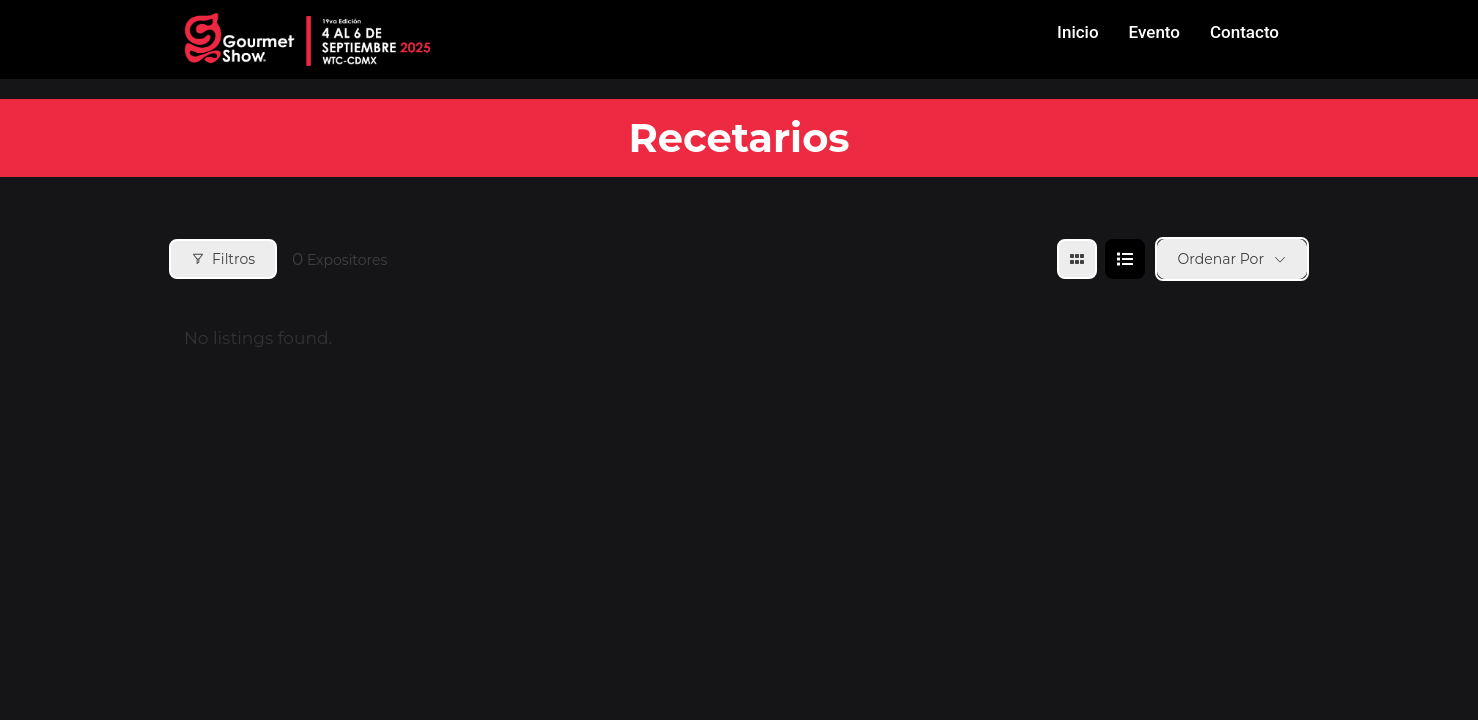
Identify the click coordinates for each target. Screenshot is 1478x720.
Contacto (1244, 32)
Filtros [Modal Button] (223, 259)
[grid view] (1077, 259)
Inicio (1077, 32)
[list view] (1125, 259)
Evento (1154, 32)
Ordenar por (1221, 259)
